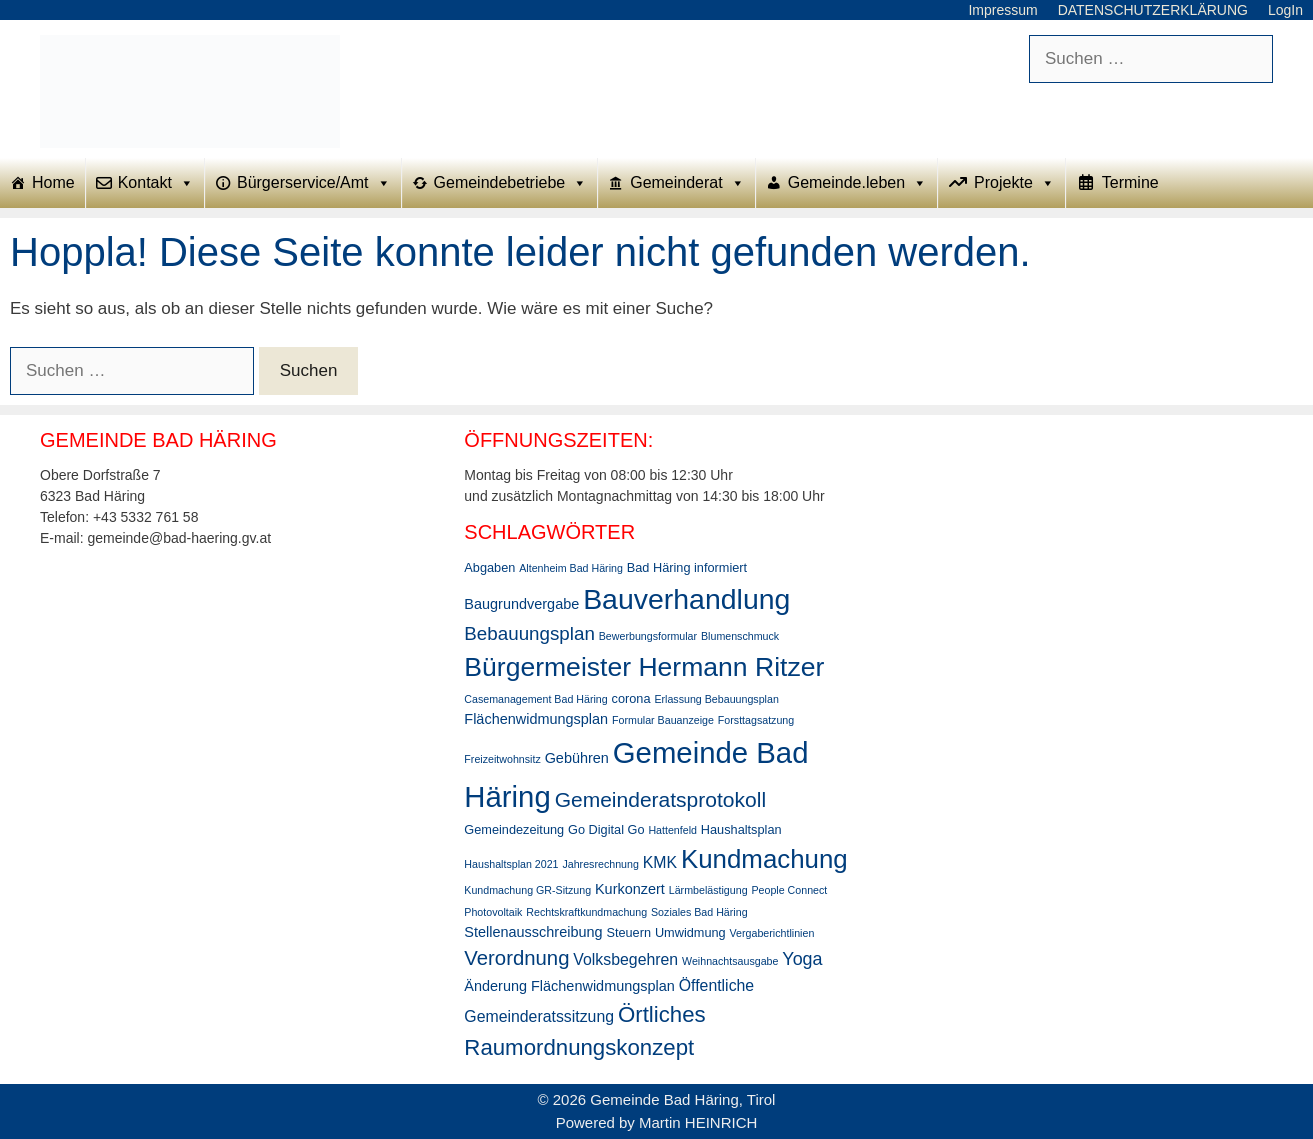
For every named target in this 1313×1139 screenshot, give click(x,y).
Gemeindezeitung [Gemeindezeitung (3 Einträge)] (514, 829)
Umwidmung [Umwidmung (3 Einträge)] (690, 932)
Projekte (1014, 183)
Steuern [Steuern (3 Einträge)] (628, 932)
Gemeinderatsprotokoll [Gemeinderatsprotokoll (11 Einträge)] (660, 799)
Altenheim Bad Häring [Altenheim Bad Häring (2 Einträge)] (571, 568)
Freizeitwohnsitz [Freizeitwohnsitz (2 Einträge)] (502, 759)
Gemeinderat (687, 183)
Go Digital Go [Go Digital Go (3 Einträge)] (606, 829)
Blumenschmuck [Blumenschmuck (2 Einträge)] (740, 636)
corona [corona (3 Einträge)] (631, 698)
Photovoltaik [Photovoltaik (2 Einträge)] (493, 912)
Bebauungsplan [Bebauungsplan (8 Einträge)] (529, 633)
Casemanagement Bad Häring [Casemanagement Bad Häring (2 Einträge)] (535, 699)
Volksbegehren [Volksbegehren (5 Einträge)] (625, 959)
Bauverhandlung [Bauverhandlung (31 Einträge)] (686, 599)
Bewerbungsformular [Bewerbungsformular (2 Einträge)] (648, 636)
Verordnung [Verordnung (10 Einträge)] (516, 958)
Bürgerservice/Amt (314, 183)
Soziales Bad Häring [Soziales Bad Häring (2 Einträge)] (699, 912)
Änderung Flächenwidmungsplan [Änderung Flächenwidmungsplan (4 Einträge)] (569, 986)
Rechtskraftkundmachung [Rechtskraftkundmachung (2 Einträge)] (586, 912)
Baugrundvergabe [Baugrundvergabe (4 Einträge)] (521, 604)
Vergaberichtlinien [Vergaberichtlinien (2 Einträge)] (772, 933)
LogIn (1285, 10)
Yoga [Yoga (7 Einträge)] (802, 959)
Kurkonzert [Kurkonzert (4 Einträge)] (630, 889)
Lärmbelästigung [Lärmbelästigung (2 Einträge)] (708, 890)
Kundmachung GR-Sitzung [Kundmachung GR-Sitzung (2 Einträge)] (527, 890)
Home (53, 182)
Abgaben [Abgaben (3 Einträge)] (489, 567)
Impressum (1002, 10)
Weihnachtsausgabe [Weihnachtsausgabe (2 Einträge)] (730, 961)
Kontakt (156, 183)
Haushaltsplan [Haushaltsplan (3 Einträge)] (741, 829)
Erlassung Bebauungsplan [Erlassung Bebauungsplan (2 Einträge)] (716, 699)
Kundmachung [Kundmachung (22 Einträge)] (764, 859)
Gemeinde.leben (857, 183)
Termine (1130, 182)
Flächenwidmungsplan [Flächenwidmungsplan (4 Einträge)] (536, 719)
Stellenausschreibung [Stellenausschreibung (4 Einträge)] (533, 932)
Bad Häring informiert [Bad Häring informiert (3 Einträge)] (687, 567)
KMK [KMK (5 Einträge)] (660, 862)
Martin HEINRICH (698, 1122)
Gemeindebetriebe (511, 183)
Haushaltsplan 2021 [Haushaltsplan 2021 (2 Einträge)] (511, 864)
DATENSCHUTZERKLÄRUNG (1153, 10)
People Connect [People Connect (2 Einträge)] (789, 890)
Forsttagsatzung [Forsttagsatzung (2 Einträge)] (756, 720)
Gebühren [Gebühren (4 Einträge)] (577, 758)
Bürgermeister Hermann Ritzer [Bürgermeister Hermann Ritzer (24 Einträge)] (644, 667)
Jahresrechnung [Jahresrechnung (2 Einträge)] (600, 864)
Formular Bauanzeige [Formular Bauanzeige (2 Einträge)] (663, 720)
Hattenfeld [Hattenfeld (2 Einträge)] (672, 830)
